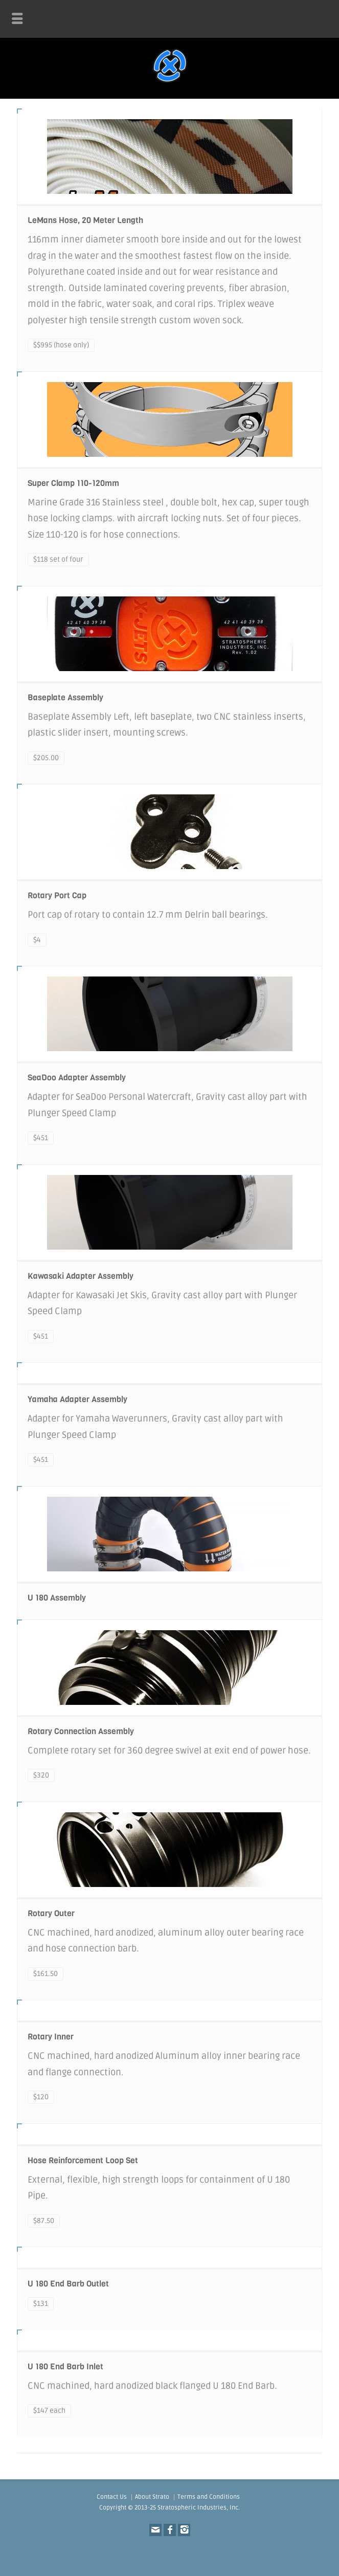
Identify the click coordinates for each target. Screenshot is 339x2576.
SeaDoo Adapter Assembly (77, 1077)
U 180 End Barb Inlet (65, 2366)
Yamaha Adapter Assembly (77, 1399)
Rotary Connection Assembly (81, 1731)
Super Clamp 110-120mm (73, 483)
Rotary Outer (51, 1913)
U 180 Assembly (57, 1597)
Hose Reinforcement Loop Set (83, 2160)
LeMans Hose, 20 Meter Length (85, 220)
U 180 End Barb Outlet (68, 2283)
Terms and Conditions (208, 2497)
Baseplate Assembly (65, 697)
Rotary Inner (51, 2036)
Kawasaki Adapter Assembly (80, 1276)
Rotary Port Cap (57, 895)
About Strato (152, 2497)
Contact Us (112, 2497)
